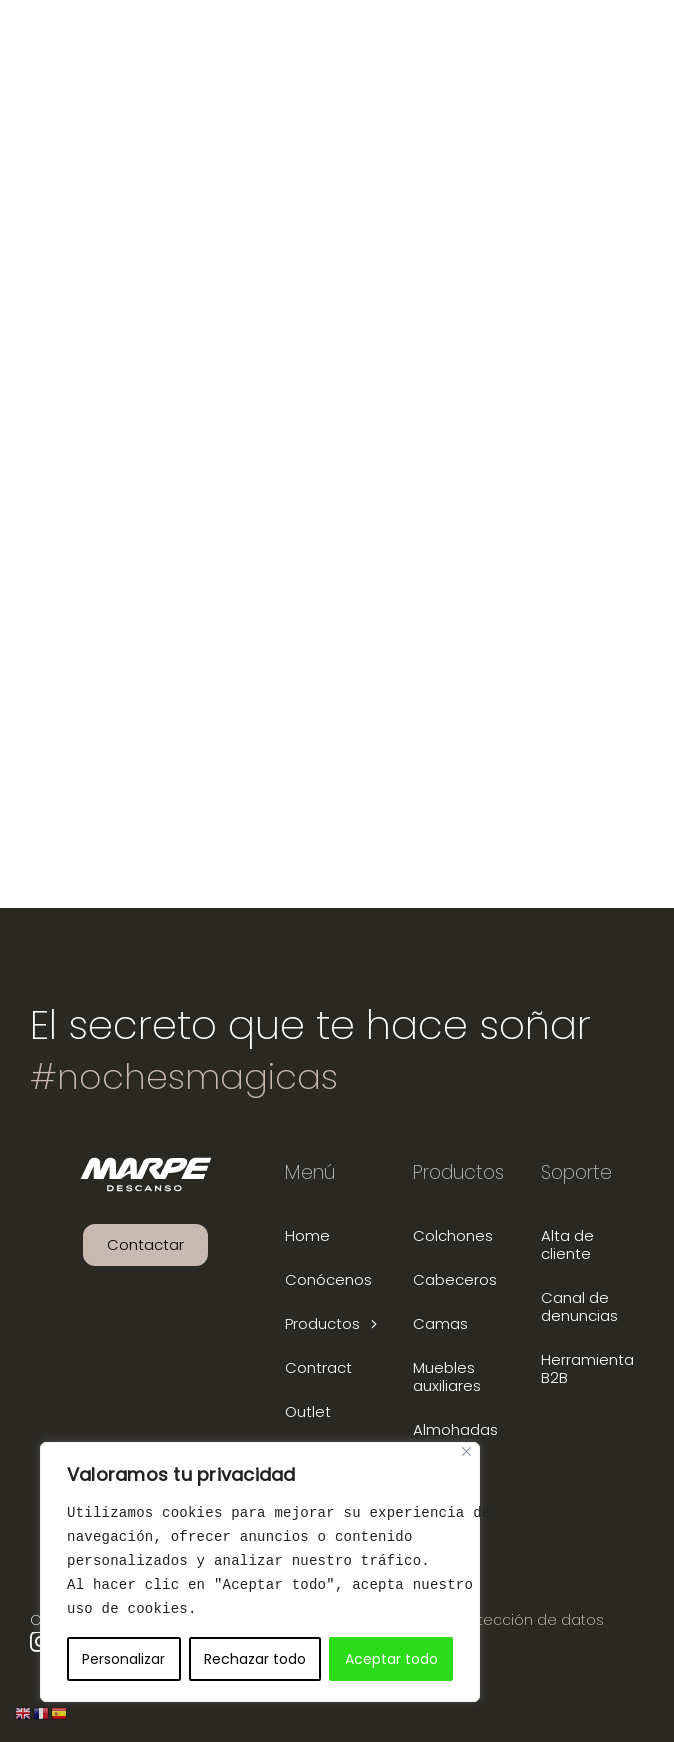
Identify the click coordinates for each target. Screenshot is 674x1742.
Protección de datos (530, 1620)
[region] (260, 1572)
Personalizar (123, 1659)
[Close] (466, 1451)
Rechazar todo (255, 1659)
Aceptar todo (391, 1659)
